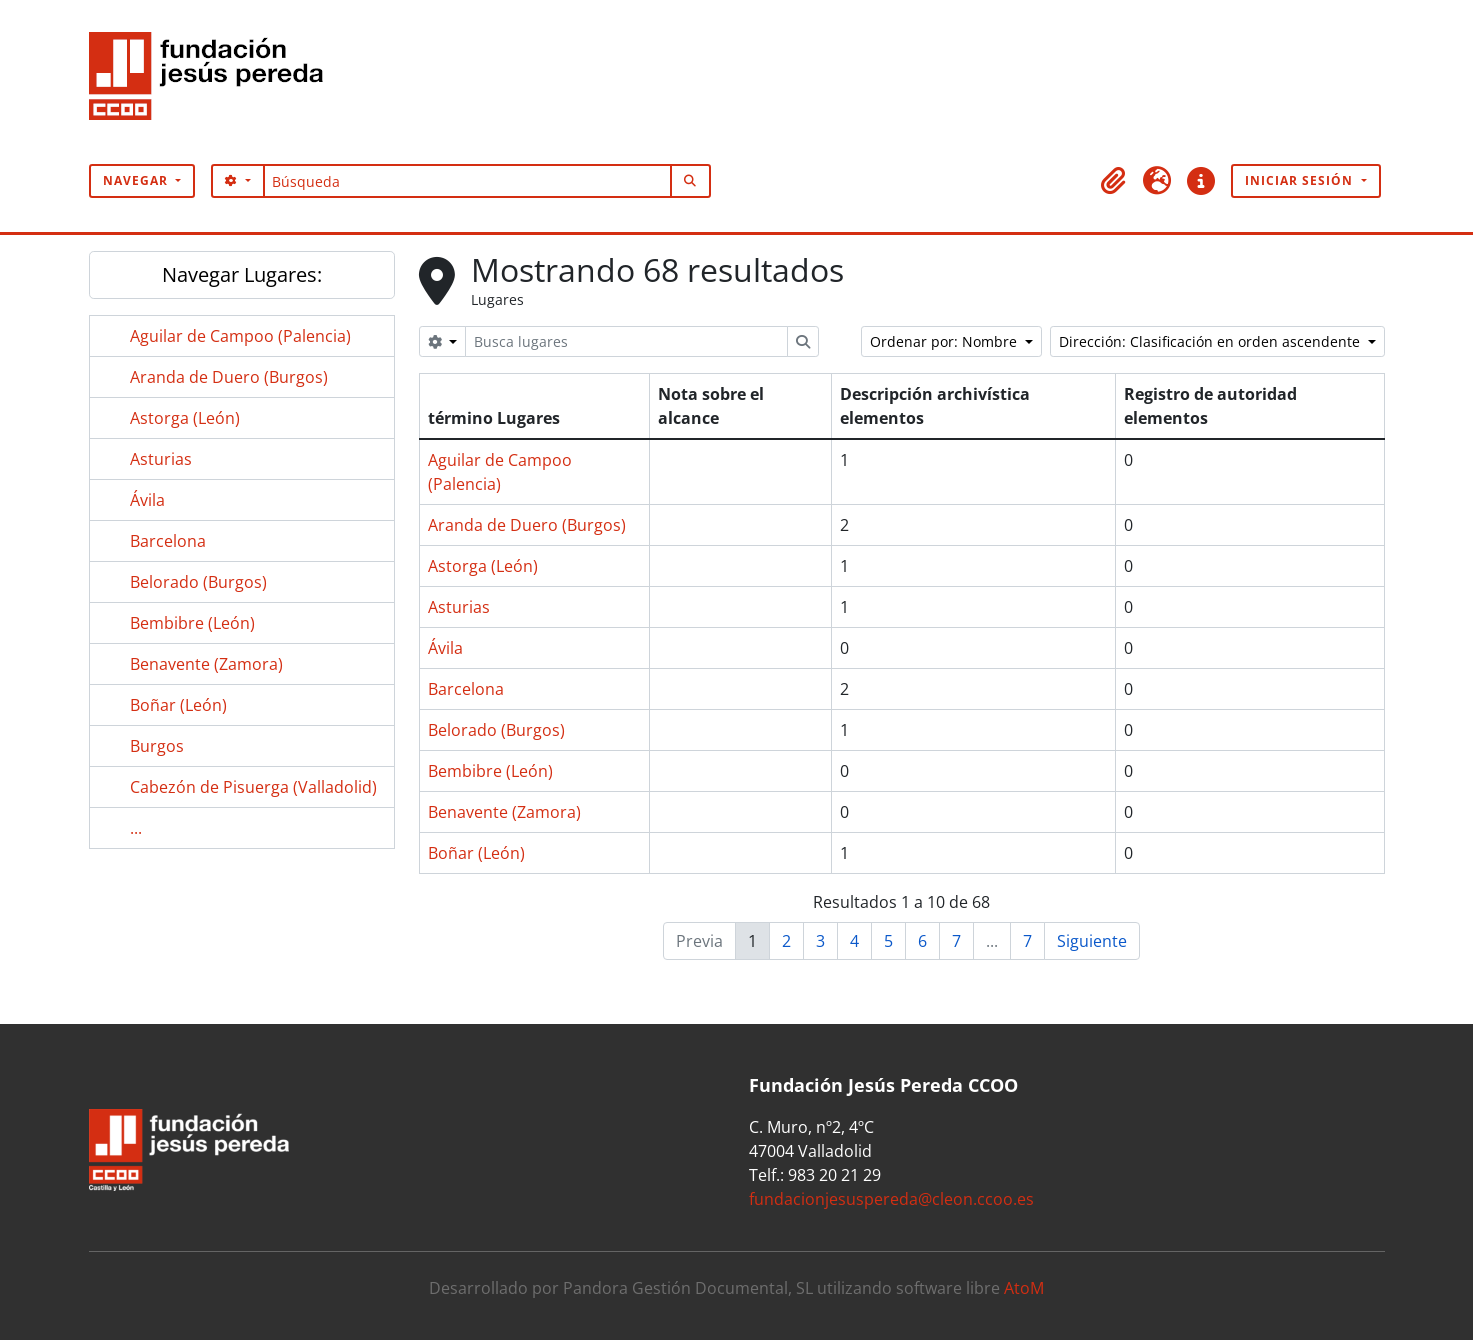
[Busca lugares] (626, 341)
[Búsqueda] (467, 181)
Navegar (137, 180)
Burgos (157, 746)
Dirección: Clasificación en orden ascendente (1211, 341)
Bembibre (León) (192, 623)
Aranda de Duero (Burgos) (229, 377)
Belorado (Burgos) (198, 582)
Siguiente (1092, 941)
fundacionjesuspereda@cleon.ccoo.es (891, 1199)
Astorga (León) (185, 418)
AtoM (1024, 1288)
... (136, 828)
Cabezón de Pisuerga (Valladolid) (253, 787)
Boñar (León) (178, 705)
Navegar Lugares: (242, 274)
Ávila (147, 500)
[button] (1113, 181)
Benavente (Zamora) (206, 664)
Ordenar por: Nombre (945, 341)
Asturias (161, 459)
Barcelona (168, 541)
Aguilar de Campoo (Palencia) (240, 336)
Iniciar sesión (1301, 180)
